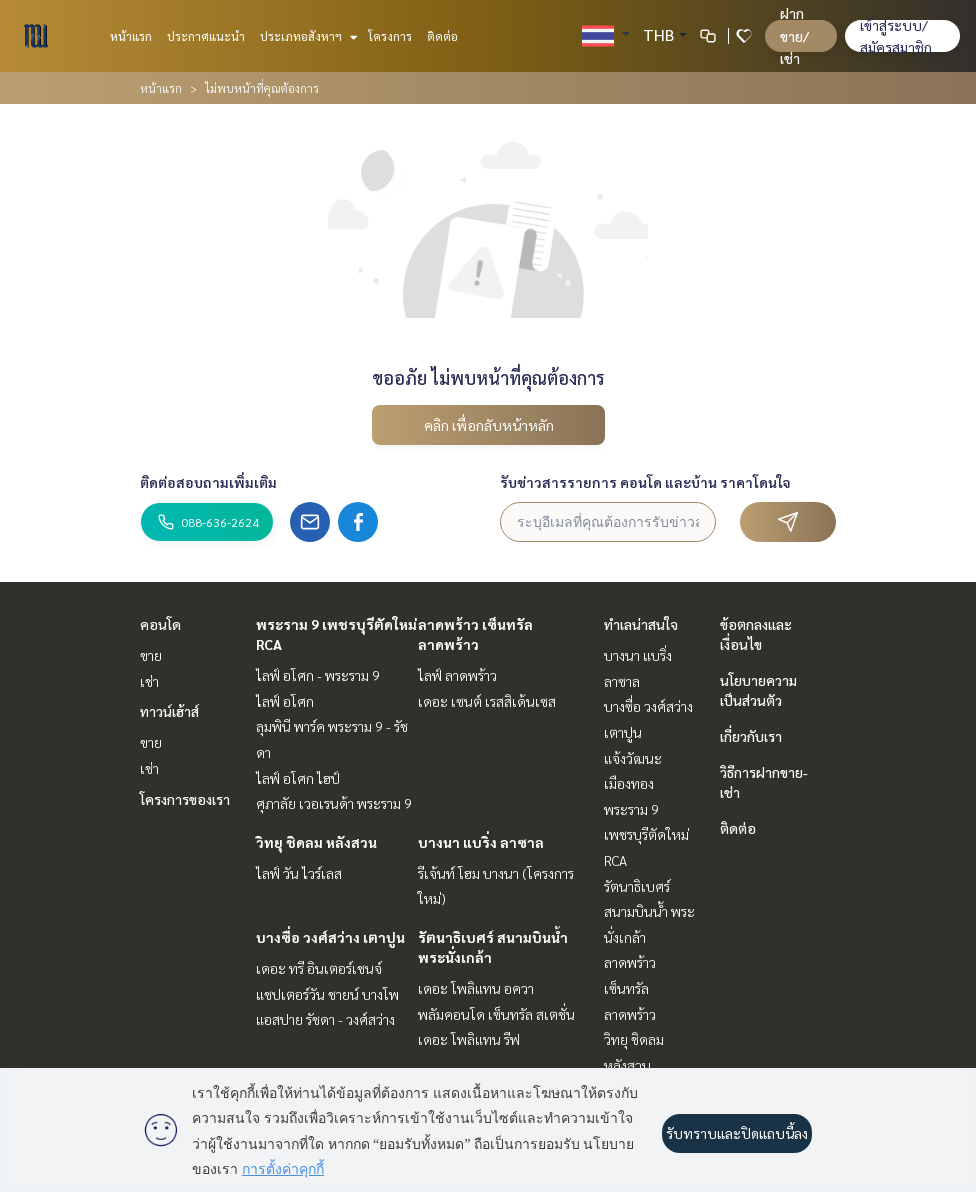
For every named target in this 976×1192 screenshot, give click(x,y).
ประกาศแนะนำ (206, 36)
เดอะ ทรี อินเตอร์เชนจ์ (319, 968)
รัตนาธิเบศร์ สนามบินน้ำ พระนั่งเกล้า (649, 911)
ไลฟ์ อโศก (285, 701)
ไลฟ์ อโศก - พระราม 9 (318, 675)
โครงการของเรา (185, 799)
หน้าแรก (131, 36)
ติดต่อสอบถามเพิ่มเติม (208, 482)
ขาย (151, 655)
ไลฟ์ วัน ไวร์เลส (299, 873)
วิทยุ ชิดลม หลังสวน (316, 842)
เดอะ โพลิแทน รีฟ (469, 1039)
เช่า (149, 681)
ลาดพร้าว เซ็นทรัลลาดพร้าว (630, 987)
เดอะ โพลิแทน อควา (476, 988)
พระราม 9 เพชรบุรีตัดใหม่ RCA (646, 834)
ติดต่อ (442, 36)
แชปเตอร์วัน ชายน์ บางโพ (327, 994)
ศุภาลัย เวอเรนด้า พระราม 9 (334, 803)
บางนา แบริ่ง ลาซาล (481, 842)
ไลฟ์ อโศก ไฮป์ (298, 778)
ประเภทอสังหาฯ (306, 36)
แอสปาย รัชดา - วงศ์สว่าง (325, 1019)
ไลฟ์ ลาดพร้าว (457, 675)
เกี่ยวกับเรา (751, 736)
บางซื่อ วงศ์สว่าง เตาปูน (330, 937)
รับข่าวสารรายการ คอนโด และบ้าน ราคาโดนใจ (645, 482)
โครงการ (390, 36)
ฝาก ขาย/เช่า (794, 35)
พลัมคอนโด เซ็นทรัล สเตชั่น (496, 1014)
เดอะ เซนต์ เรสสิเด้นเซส (487, 701)
